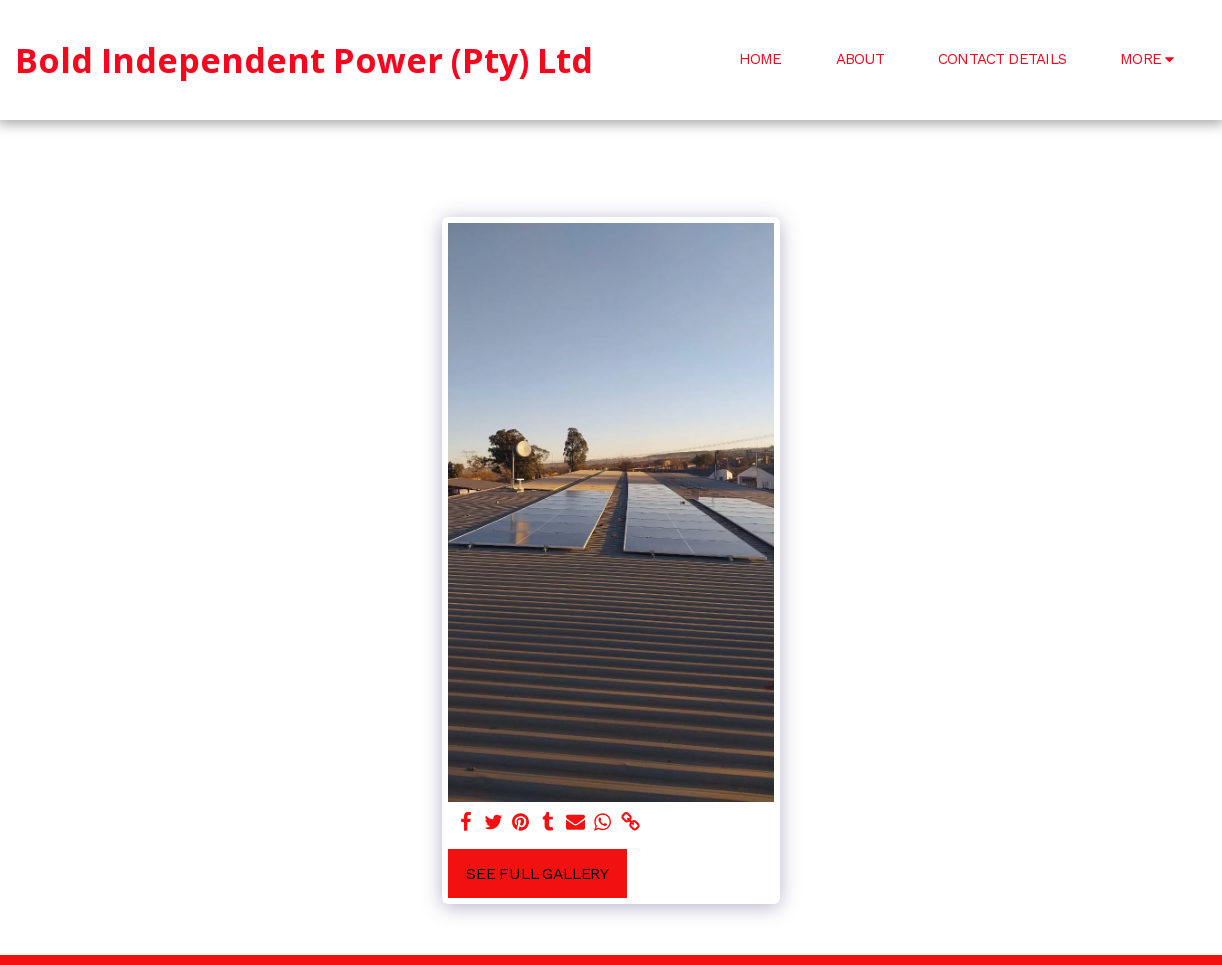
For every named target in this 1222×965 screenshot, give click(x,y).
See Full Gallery (537, 873)
